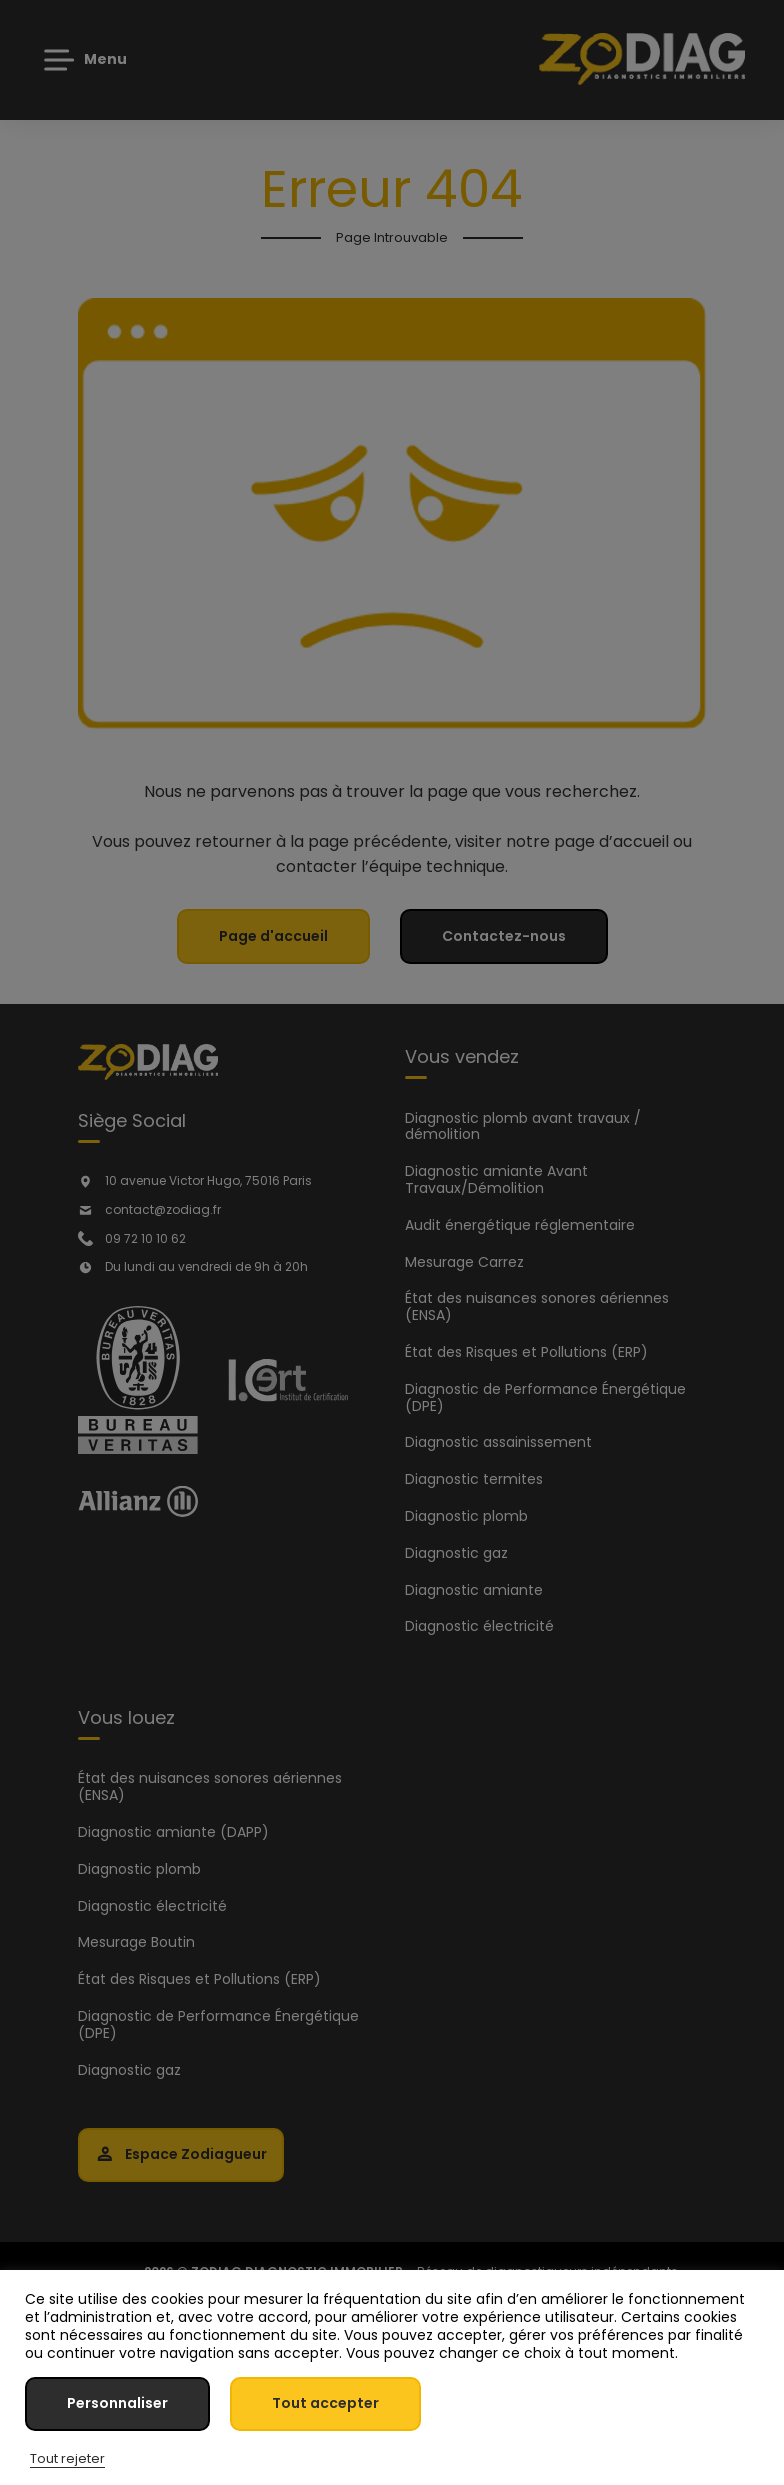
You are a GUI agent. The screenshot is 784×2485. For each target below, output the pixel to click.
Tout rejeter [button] (67, 2458)
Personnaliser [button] (117, 2403)
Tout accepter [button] (325, 2403)
